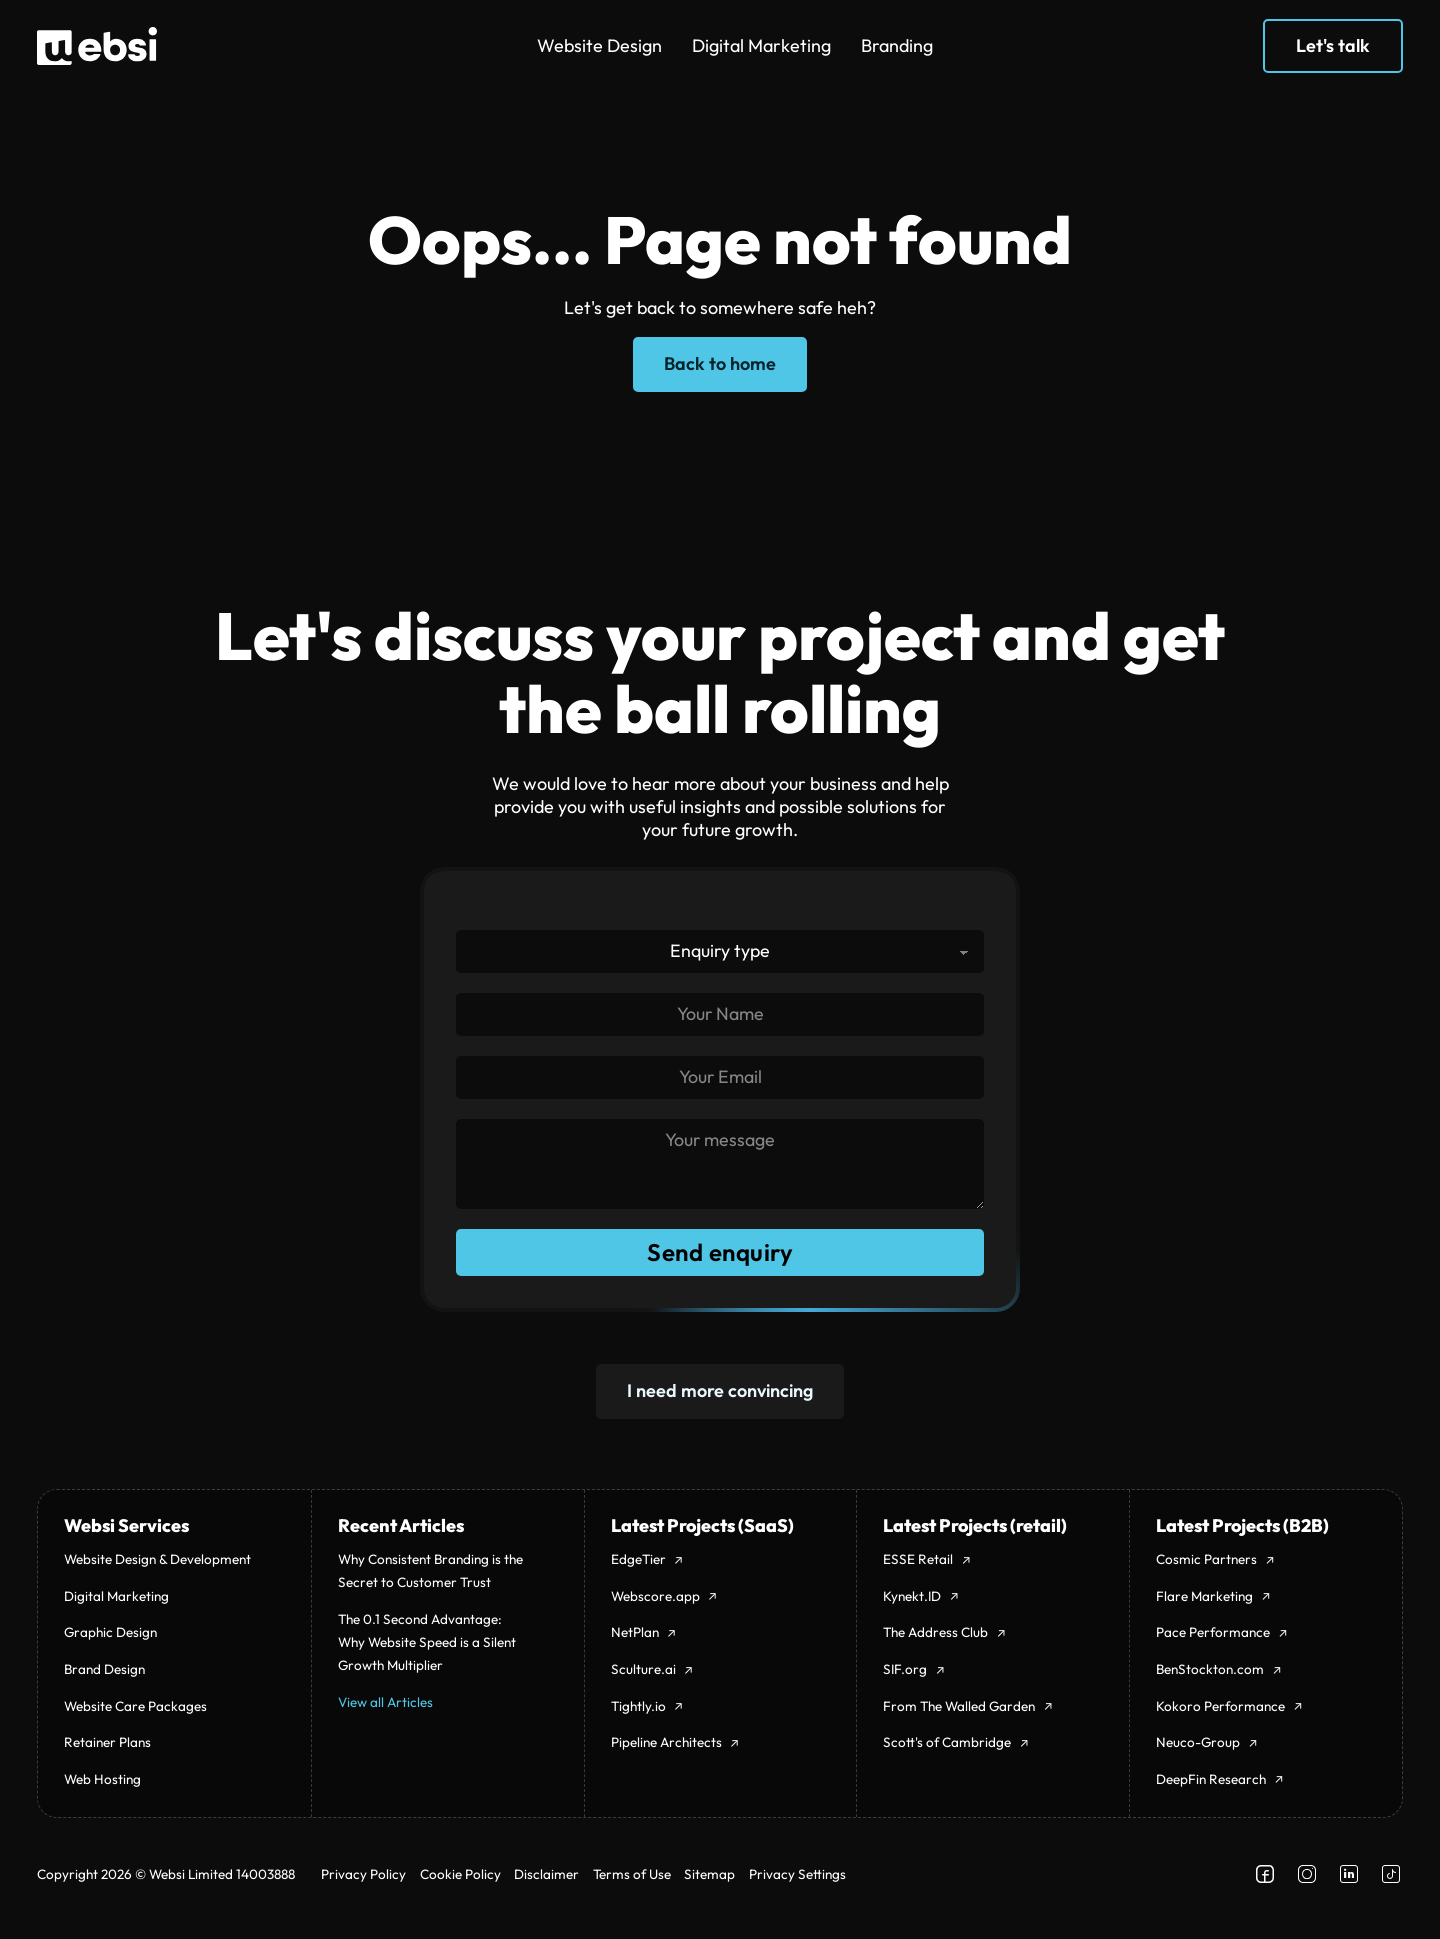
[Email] (719, 1077)
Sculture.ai (643, 1669)
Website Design (599, 45)
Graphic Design (110, 1632)
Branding (897, 45)
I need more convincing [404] (720, 1390)
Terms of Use (632, 1874)
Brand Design (104, 1669)
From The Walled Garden (959, 1706)
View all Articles (385, 1702)
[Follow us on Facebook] (1265, 1874)
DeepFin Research (1211, 1779)
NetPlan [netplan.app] (635, 1632)
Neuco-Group (1198, 1742)
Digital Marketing (761, 45)
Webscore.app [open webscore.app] (655, 1596)
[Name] (719, 1013)
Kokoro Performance (1220, 1706)
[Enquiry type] (719, 950)
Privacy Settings (797, 1874)
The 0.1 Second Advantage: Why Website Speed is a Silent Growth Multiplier (427, 1642)
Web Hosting (102, 1779)
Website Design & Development (157, 1559)
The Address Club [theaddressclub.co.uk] (935, 1632)
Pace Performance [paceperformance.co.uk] (1213, 1632)
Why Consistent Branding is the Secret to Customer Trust (430, 1570)
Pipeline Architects (666, 1742)
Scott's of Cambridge (947, 1742)
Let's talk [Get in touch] (1333, 45)
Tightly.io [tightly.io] (638, 1706)
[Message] (719, 1164)
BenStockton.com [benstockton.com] (1210, 1669)
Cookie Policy (460, 1874)
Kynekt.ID (912, 1596)
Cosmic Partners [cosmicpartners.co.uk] (1206, 1559)
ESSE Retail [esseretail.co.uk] (918, 1559)
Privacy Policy (363, 1874)
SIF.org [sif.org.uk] (905, 1669)
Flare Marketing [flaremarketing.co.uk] (1204, 1596)
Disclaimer (546, 1874)
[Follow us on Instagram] (1307, 1874)
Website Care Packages (135, 1706)
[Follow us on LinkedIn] (1349, 1874)
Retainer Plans (107, 1742)
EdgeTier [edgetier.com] (638, 1559)
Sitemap (709, 1874)
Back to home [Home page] (720, 363)
